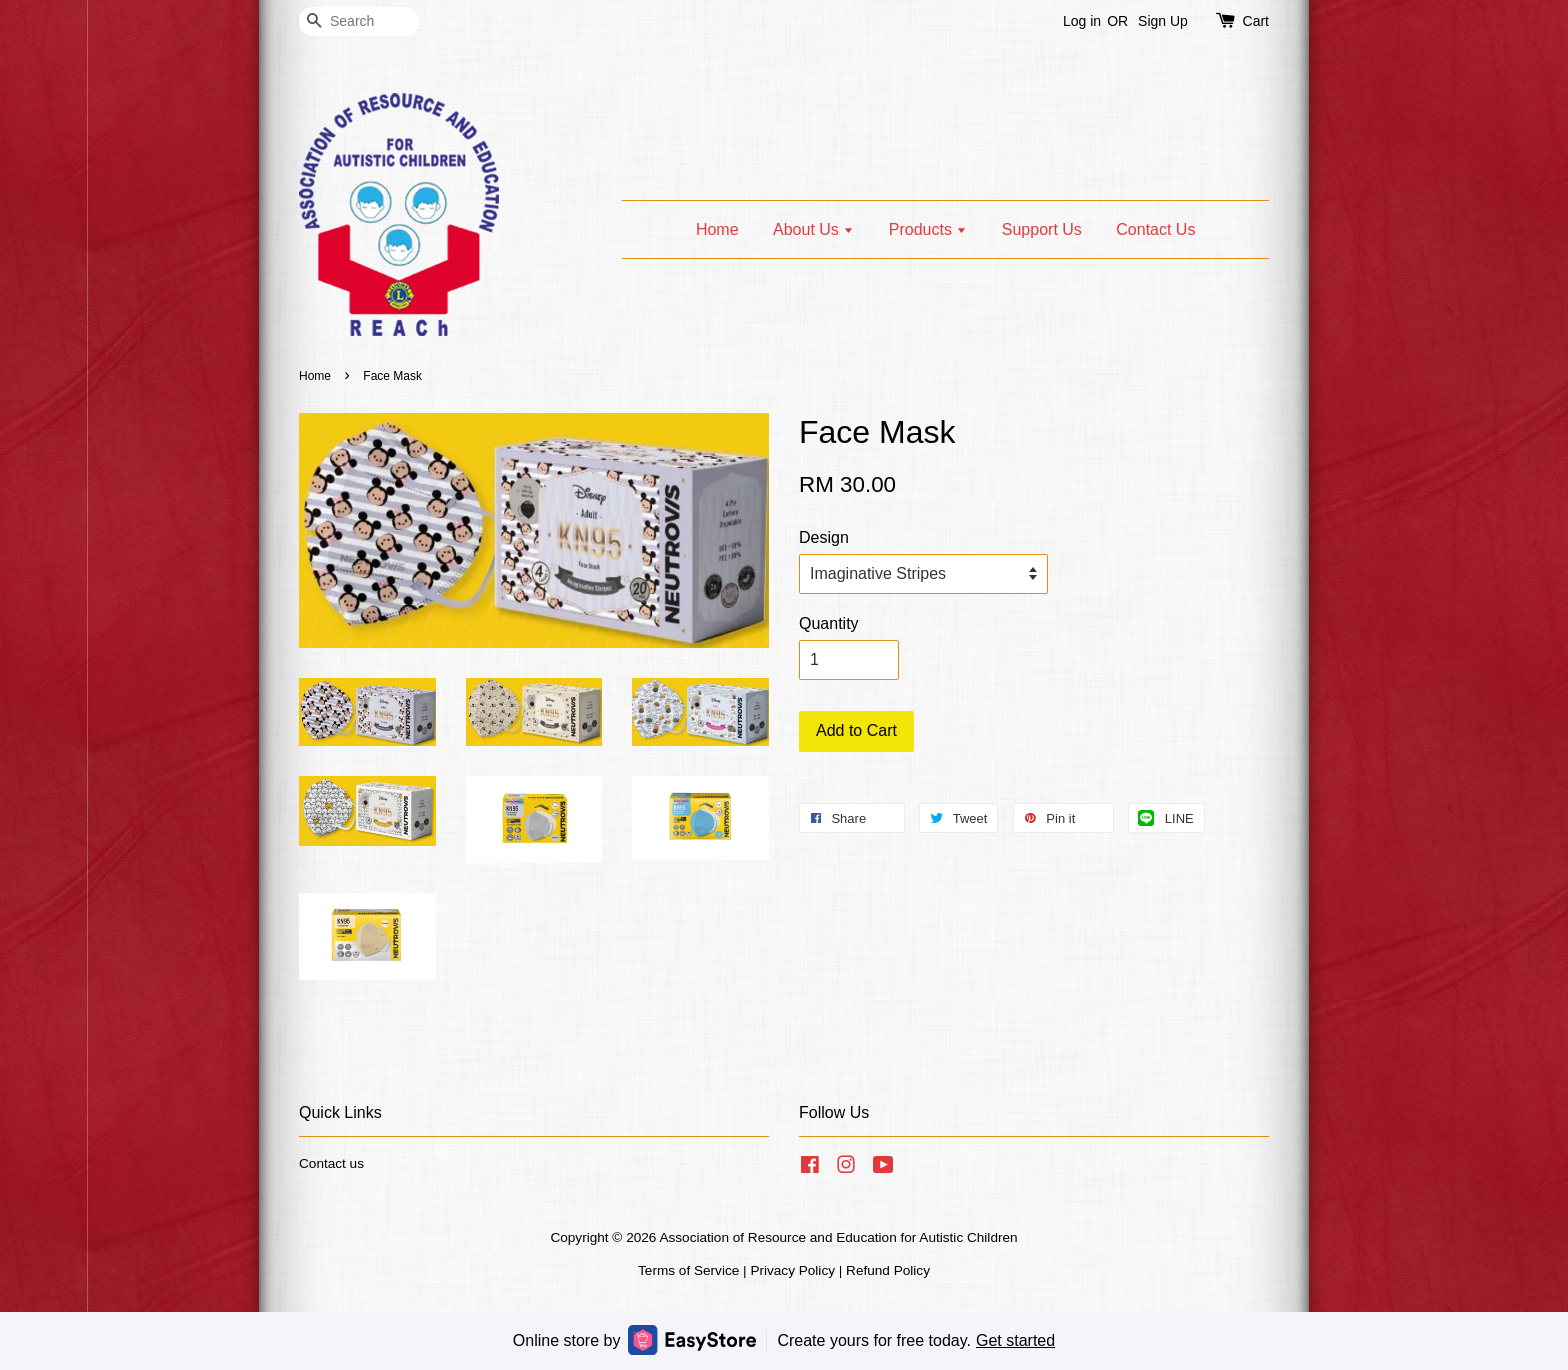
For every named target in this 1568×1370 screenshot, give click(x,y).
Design (824, 537)
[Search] (359, 21)
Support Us (1042, 229)
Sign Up (1163, 21)
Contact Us (1155, 229)
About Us (813, 229)
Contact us (331, 1163)
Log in (1082, 21)
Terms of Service (688, 1270)
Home (717, 229)
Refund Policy (888, 1270)
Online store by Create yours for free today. (784, 1339)
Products (928, 229)
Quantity (829, 623)
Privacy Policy (792, 1270)
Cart (1256, 21)
